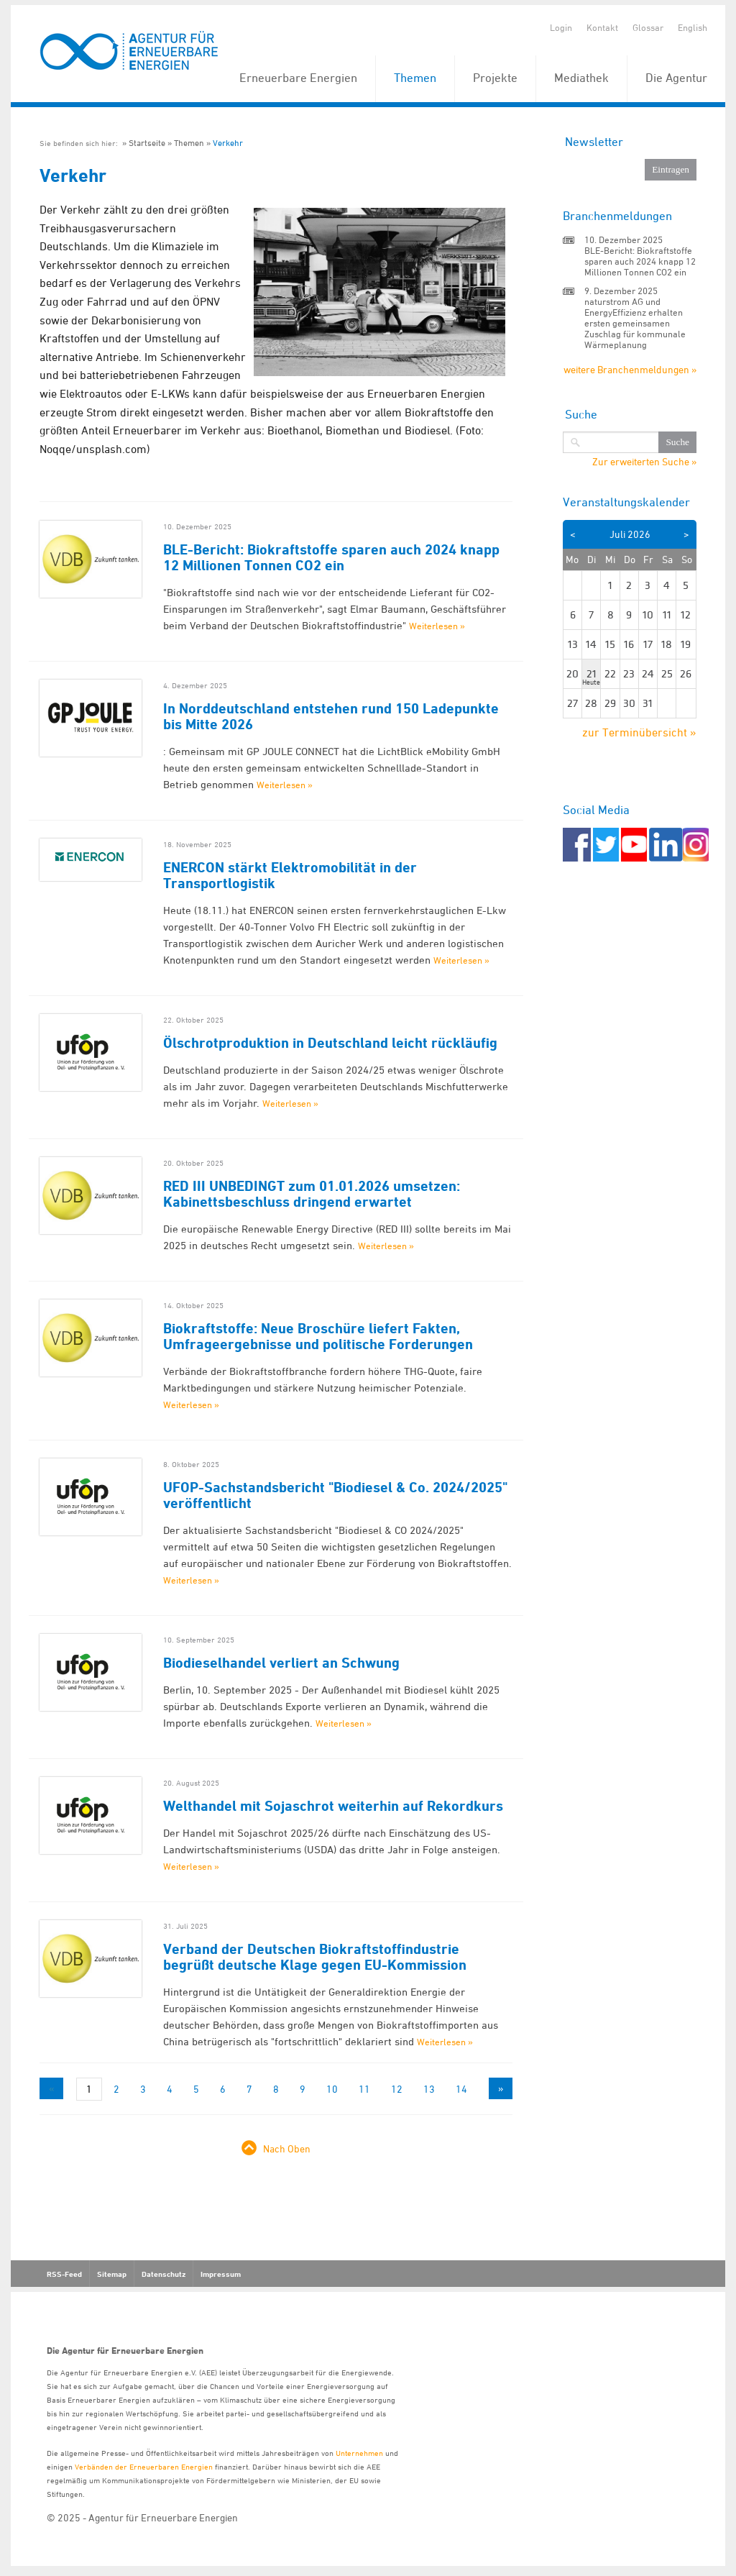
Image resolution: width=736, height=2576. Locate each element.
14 (461, 2089)
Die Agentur (676, 77)
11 (364, 2089)
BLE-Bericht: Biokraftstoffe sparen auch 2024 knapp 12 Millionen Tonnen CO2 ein (331, 557)
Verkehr (228, 142)
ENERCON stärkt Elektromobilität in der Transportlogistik (290, 875)
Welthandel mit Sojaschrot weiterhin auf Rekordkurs (333, 1805)
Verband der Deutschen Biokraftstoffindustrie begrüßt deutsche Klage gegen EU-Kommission (314, 1956)
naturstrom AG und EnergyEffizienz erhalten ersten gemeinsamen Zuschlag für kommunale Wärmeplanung (635, 323)
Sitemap (111, 2274)
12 (396, 2089)
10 (332, 2089)
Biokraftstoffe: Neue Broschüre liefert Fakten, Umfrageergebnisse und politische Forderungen (318, 1336)
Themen (415, 77)
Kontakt (602, 27)
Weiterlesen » (437, 625)
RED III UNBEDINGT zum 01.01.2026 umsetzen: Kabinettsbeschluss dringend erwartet (311, 1193)
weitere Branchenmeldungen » (630, 369)
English (692, 27)
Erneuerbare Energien (298, 77)
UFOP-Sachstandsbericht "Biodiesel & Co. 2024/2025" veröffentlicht (335, 1495)
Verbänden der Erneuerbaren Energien (144, 2466)
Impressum (221, 2274)
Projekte (495, 77)
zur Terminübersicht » (639, 732)
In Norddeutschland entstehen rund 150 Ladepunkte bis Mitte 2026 (331, 716)
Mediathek (581, 77)
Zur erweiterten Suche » (644, 462)
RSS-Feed (64, 2274)
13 (429, 2089)
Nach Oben (286, 2148)
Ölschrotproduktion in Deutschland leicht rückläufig (330, 1042)
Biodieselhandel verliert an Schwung (281, 1662)
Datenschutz (163, 2274)
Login (561, 27)
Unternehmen (359, 2452)
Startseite (147, 142)
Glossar (647, 27)
